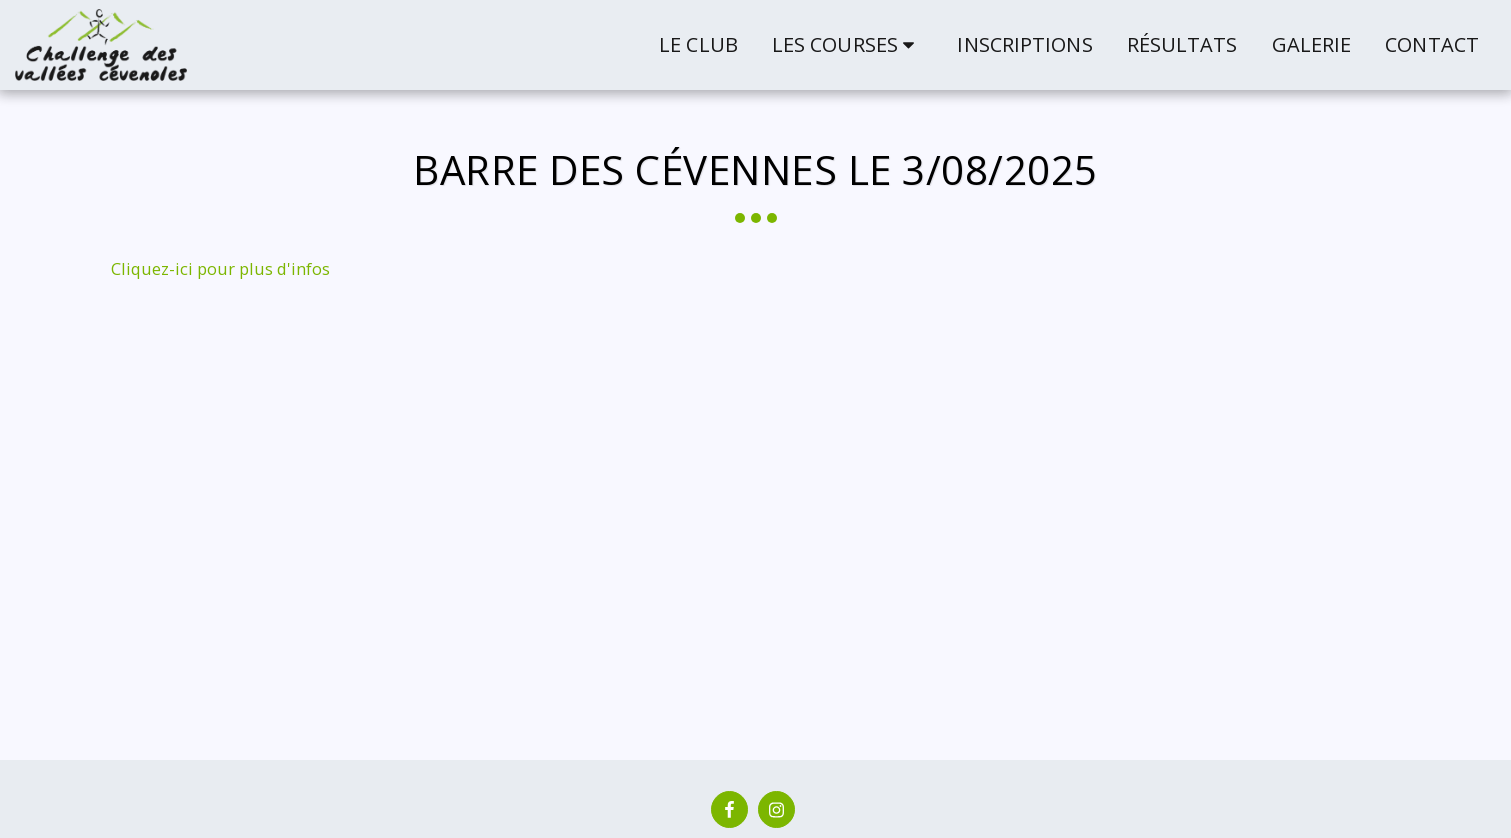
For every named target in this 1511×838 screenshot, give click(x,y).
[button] (848, 45)
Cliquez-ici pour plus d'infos (220, 268)
